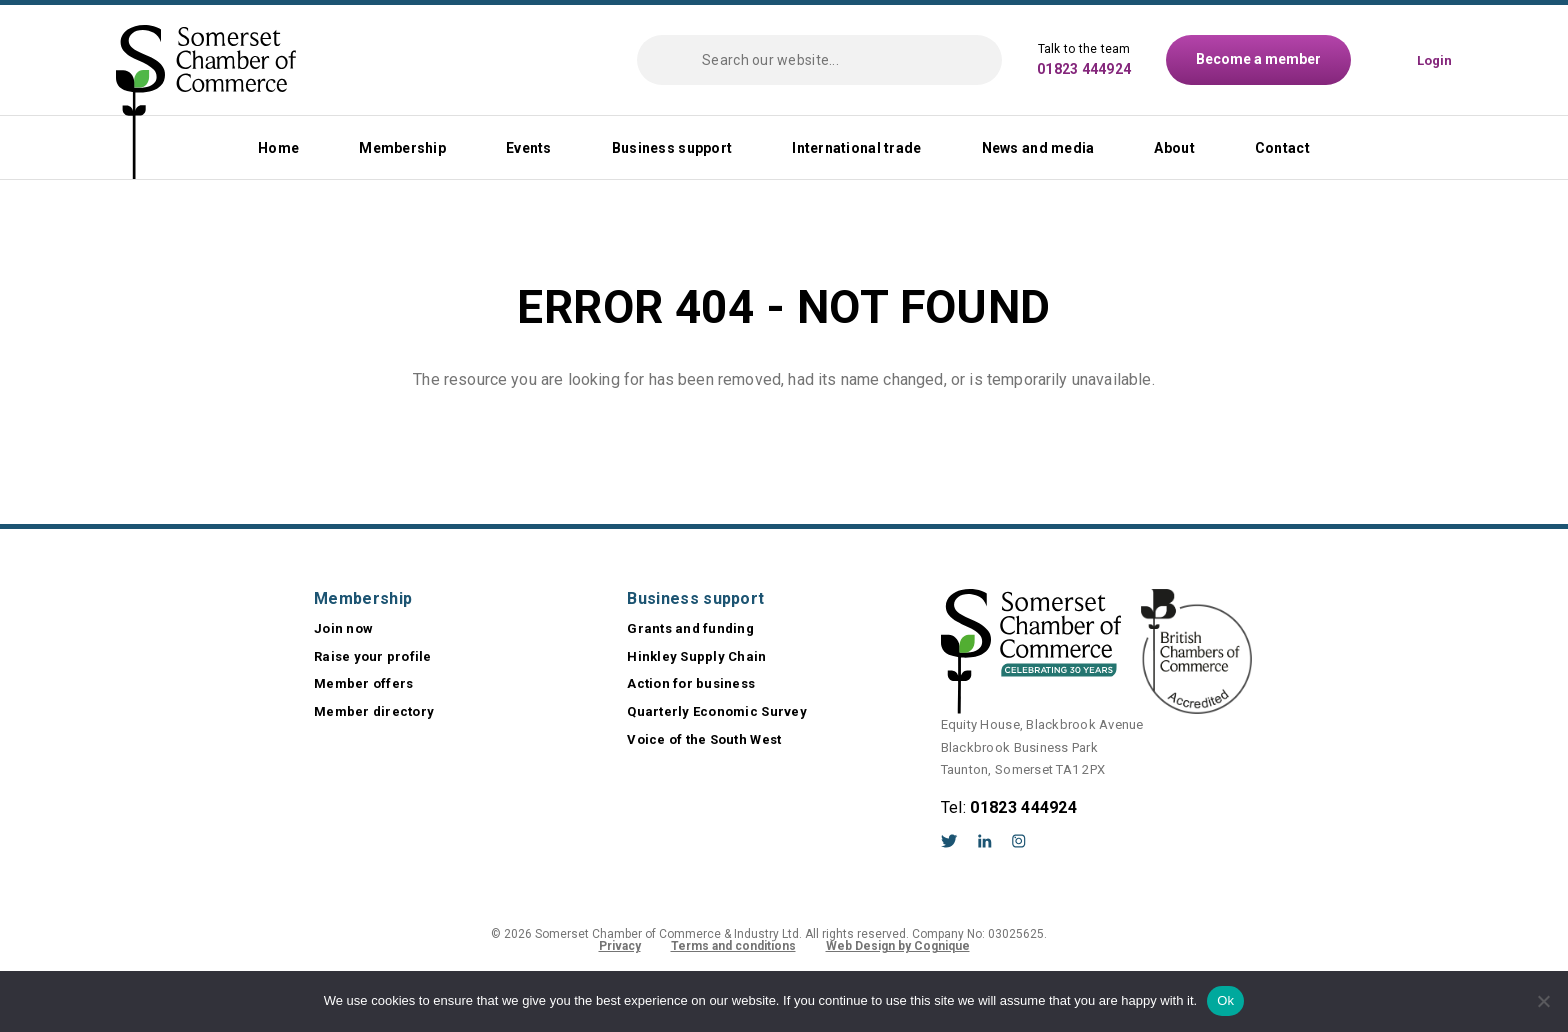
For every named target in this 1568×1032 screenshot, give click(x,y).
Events (529, 148)
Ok (1225, 1000)
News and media (1038, 148)
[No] (1543, 1001)
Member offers (363, 683)
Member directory (374, 711)
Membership (402, 148)
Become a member (1258, 59)
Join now (343, 628)
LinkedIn (985, 841)
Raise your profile (373, 656)
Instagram (1019, 841)
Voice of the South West (704, 739)
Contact (1282, 148)
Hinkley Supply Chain (696, 656)
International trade (856, 148)
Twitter (949, 841)
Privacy (620, 946)
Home (278, 148)
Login (1434, 60)
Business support (672, 148)
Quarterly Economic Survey (717, 711)
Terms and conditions (733, 946)
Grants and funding (690, 628)
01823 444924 (1084, 69)
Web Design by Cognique (898, 946)
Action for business (691, 683)
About (1174, 148)
